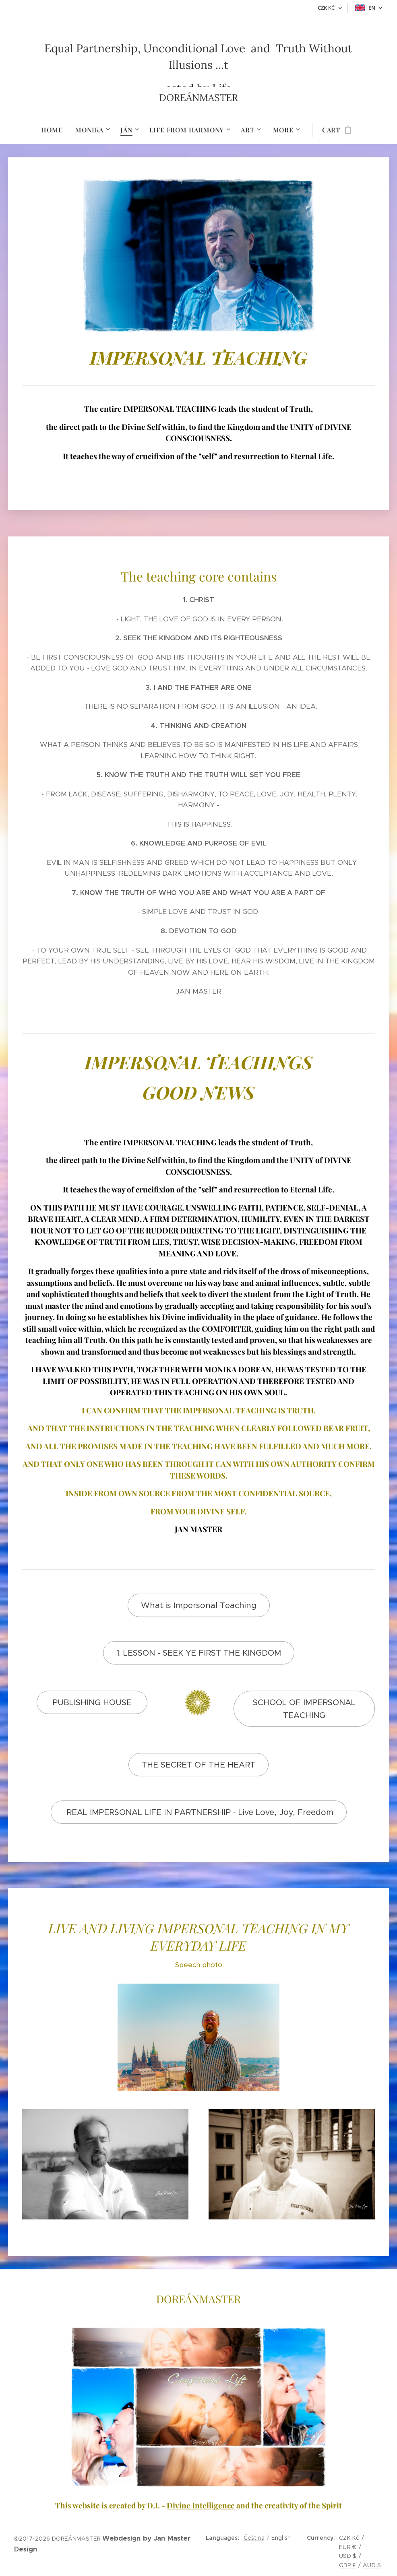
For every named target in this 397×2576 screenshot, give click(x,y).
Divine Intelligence (201, 2505)
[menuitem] (55, 130)
